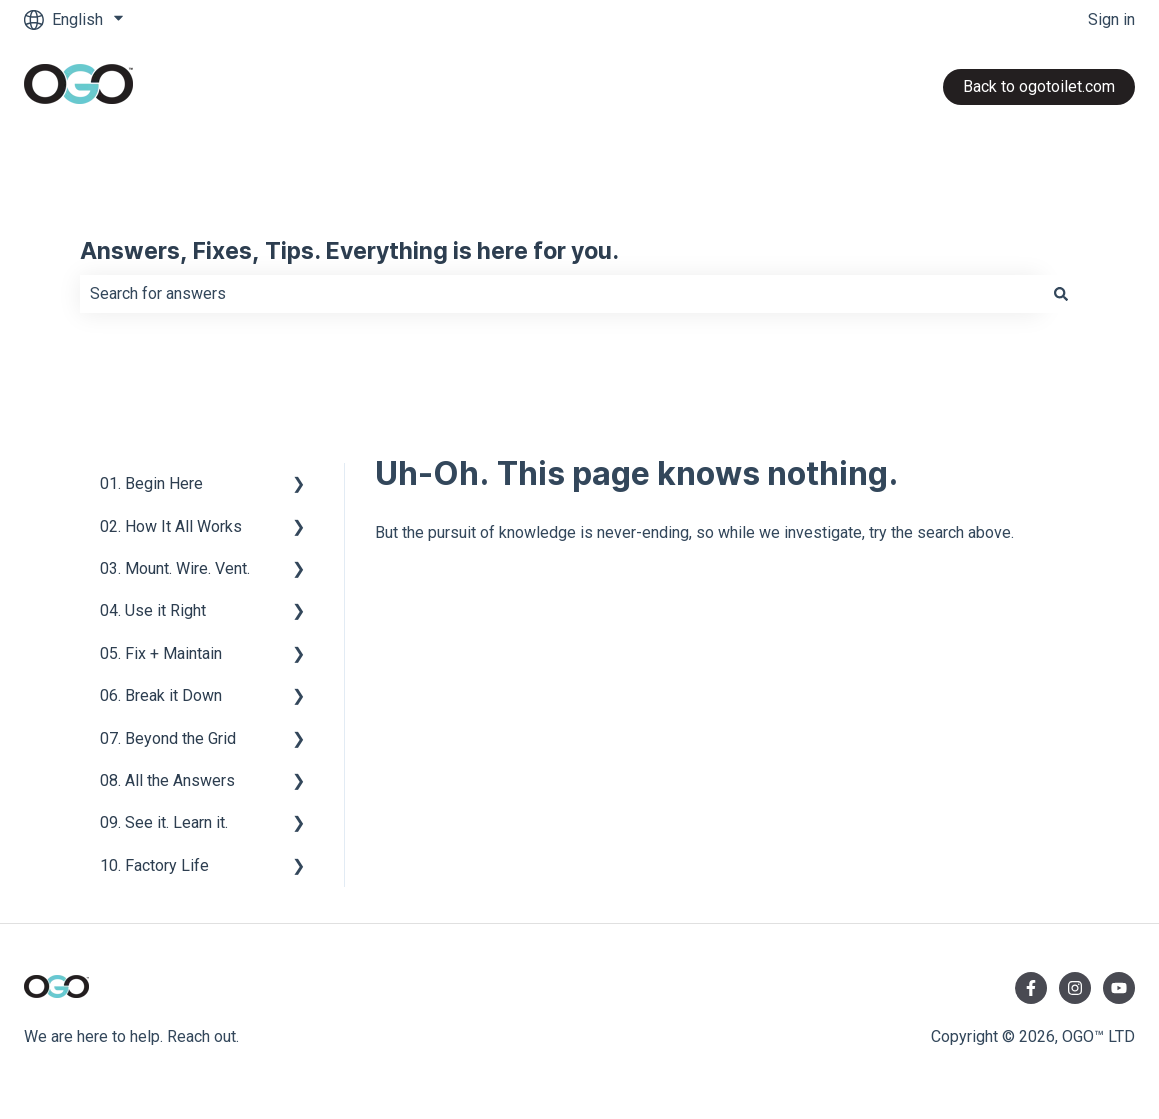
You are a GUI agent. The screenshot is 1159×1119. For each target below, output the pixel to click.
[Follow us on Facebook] (1031, 988)
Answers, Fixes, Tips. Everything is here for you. (349, 252)
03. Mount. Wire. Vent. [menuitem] (175, 568)
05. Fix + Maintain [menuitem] (161, 653)
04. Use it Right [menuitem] (153, 610)
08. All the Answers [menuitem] (167, 780)
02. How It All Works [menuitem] (171, 526)
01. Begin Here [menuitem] (151, 483)
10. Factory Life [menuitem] (154, 865)
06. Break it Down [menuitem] (161, 695)
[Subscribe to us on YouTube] (1119, 988)
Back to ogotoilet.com (1039, 86)
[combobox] (561, 294)
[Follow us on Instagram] (1075, 988)
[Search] (1061, 294)
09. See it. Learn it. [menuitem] (164, 822)
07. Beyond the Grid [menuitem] (168, 738)
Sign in (1111, 19)
